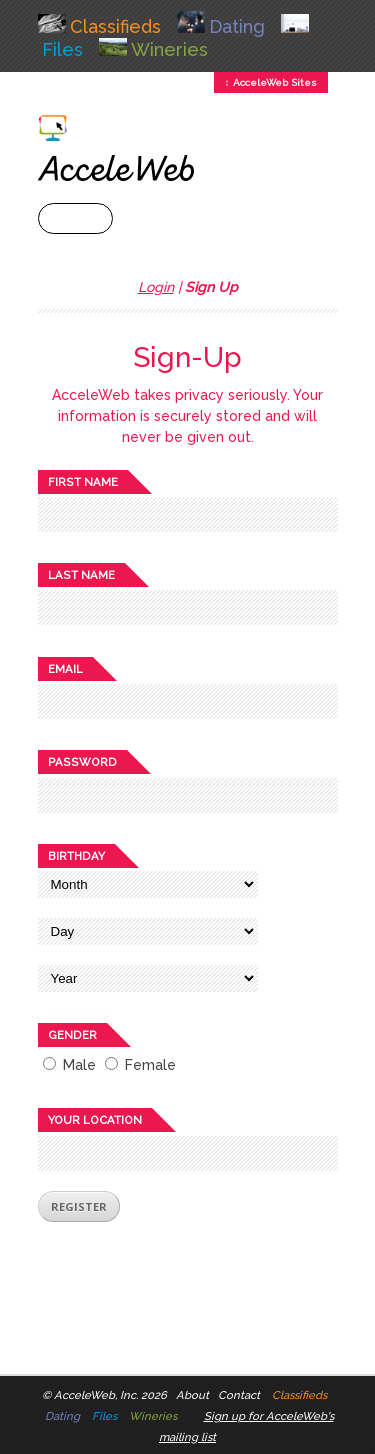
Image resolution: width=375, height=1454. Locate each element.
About (192, 1395)
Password (82, 762)
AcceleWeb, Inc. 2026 (110, 1395)
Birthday (76, 856)
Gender (72, 1035)
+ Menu (75, 218)
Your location (95, 1120)
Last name (81, 575)
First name (83, 482)
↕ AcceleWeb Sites (271, 82)
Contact (239, 1395)
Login (156, 287)
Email (65, 669)
